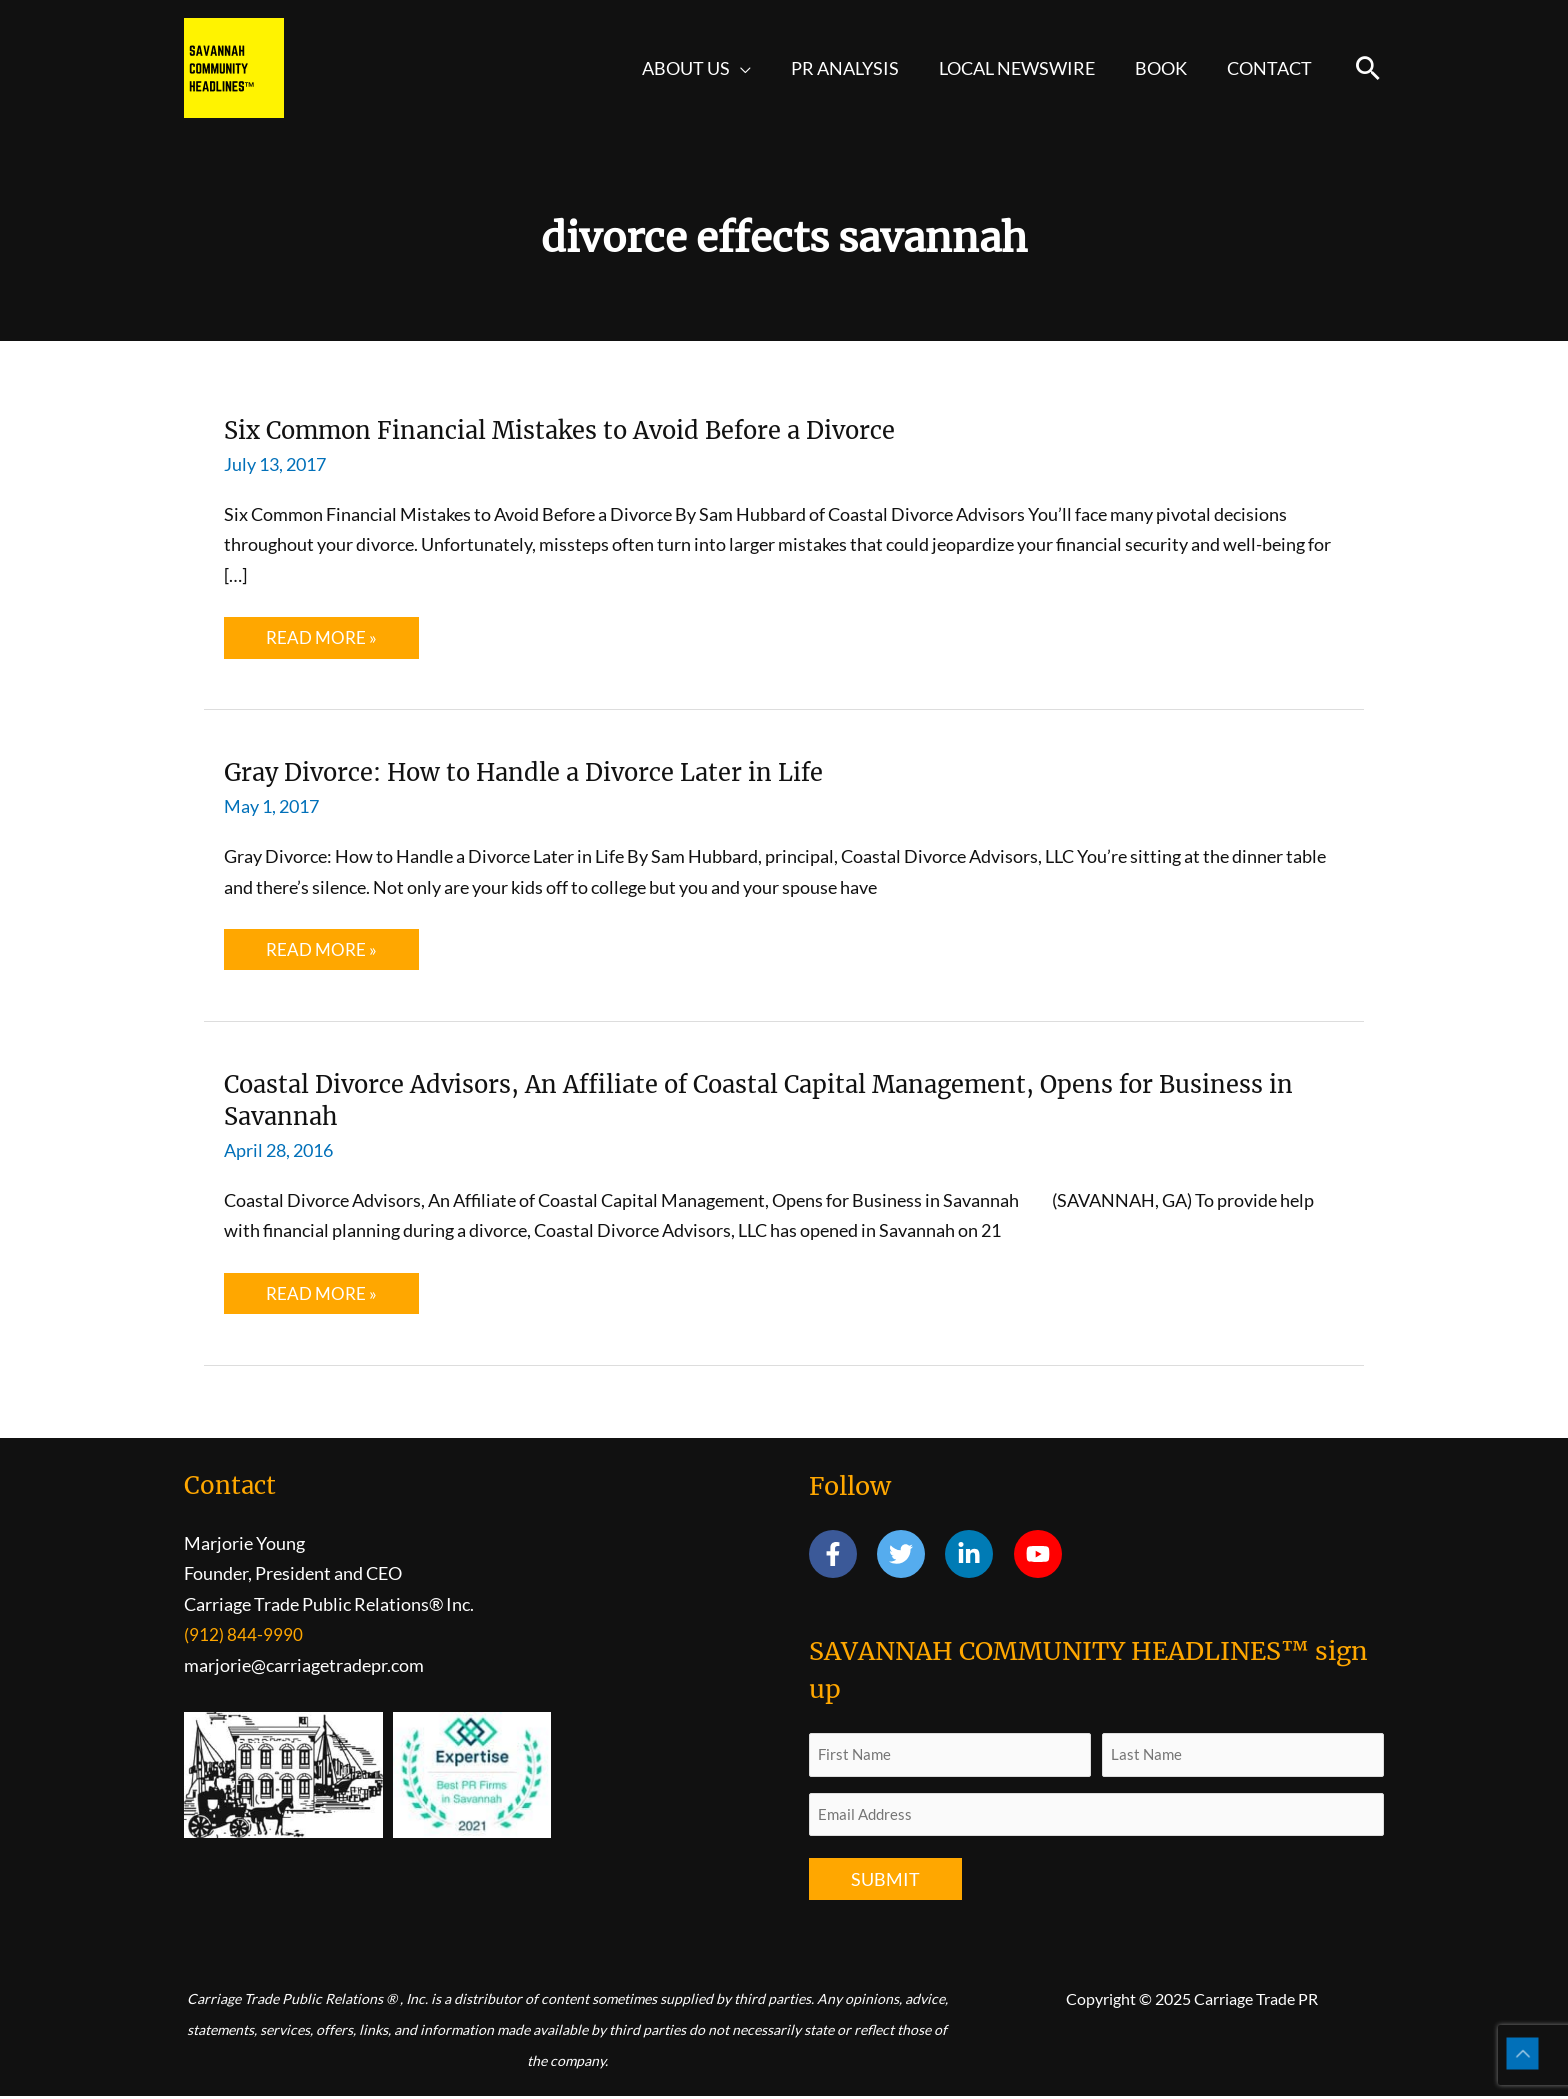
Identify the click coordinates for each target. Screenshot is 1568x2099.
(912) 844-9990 (243, 1636)
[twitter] (909, 1556)
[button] (1368, 68)
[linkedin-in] (977, 1556)
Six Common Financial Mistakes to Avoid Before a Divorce (594, 429)
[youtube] (1041, 1556)
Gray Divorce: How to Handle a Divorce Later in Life (554, 772)
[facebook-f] (841, 1556)
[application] (758, 68)
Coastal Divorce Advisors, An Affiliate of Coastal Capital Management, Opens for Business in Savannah (737, 1100)
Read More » (323, 642)
